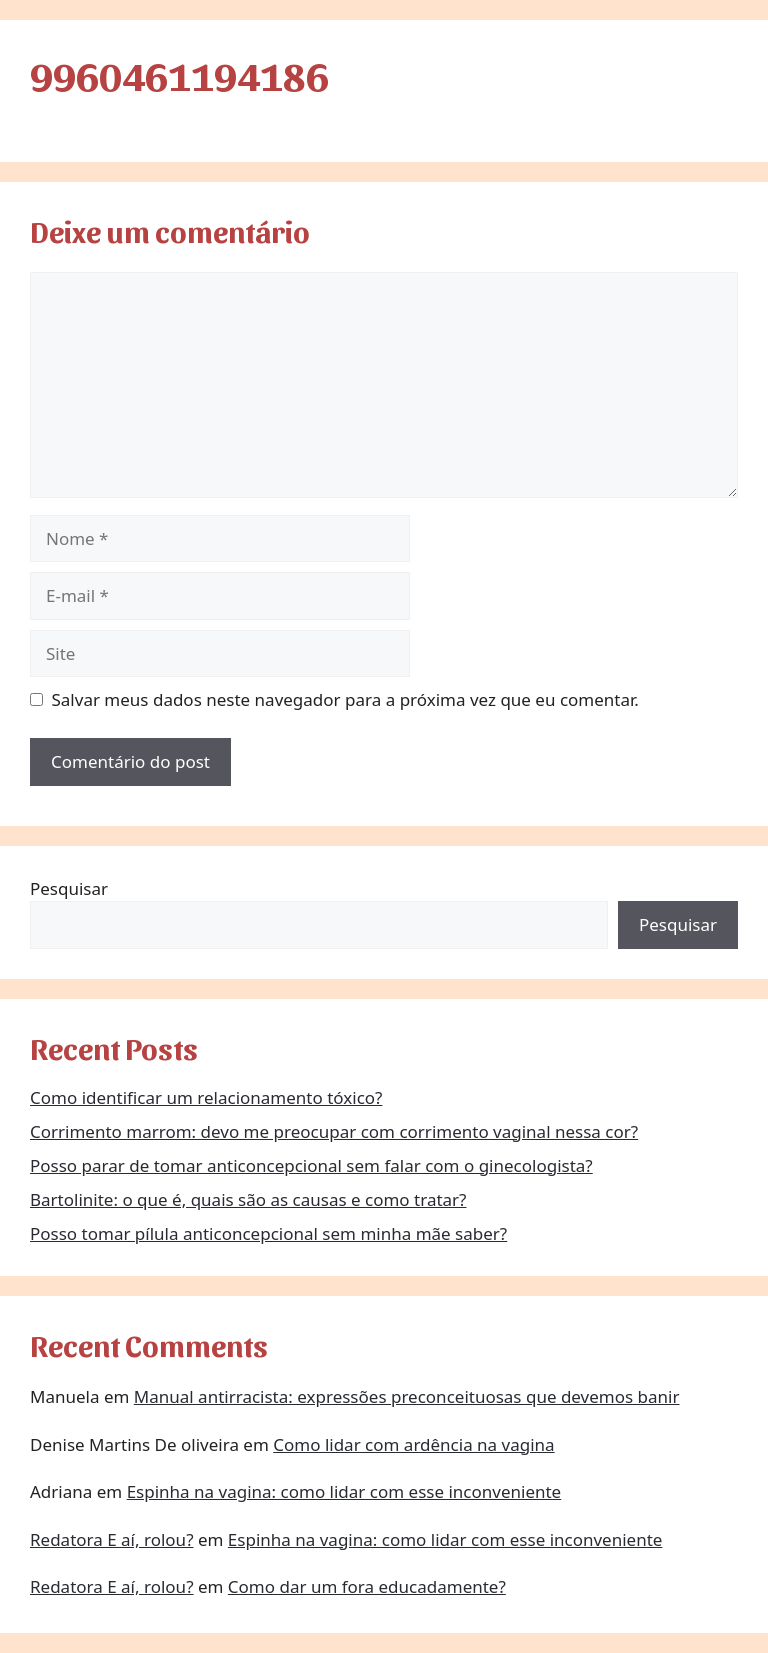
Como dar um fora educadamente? (367, 1586)
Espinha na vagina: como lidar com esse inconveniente (344, 1491)
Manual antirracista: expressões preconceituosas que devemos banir (407, 1396)
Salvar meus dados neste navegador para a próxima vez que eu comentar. (345, 699)
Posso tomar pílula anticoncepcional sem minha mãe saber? (268, 1233)
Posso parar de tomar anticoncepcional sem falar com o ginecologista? (311, 1165)
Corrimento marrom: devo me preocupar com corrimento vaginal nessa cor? (334, 1131)
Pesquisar (69, 888)
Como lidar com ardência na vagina (413, 1444)
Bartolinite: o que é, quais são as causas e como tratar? (248, 1199)
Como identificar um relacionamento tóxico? (206, 1097)
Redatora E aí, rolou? (112, 1539)
